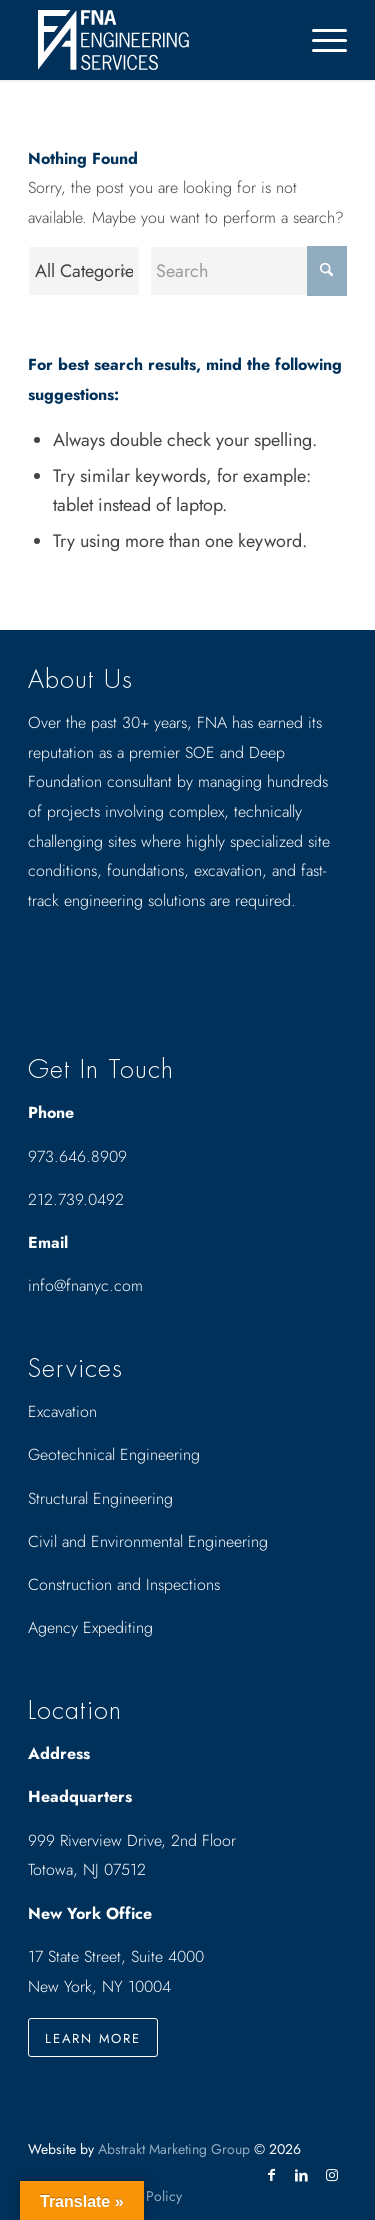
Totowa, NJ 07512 (87, 1869)
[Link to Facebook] (272, 2175)
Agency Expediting (93, 1627)
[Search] (248, 271)
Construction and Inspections (124, 1584)
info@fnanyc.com (85, 1285)
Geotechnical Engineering (114, 1454)
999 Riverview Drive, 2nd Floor (132, 1840)
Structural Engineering (100, 1498)
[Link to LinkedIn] (302, 2175)
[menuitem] (319, 40)
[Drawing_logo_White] (155, 40)
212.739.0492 (76, 1199)
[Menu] (319, 40)
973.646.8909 (77, 1156)
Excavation (62, 1411)
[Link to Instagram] (332, 2175)
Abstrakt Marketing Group (174, 2149)
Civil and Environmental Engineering (148, 1541)
